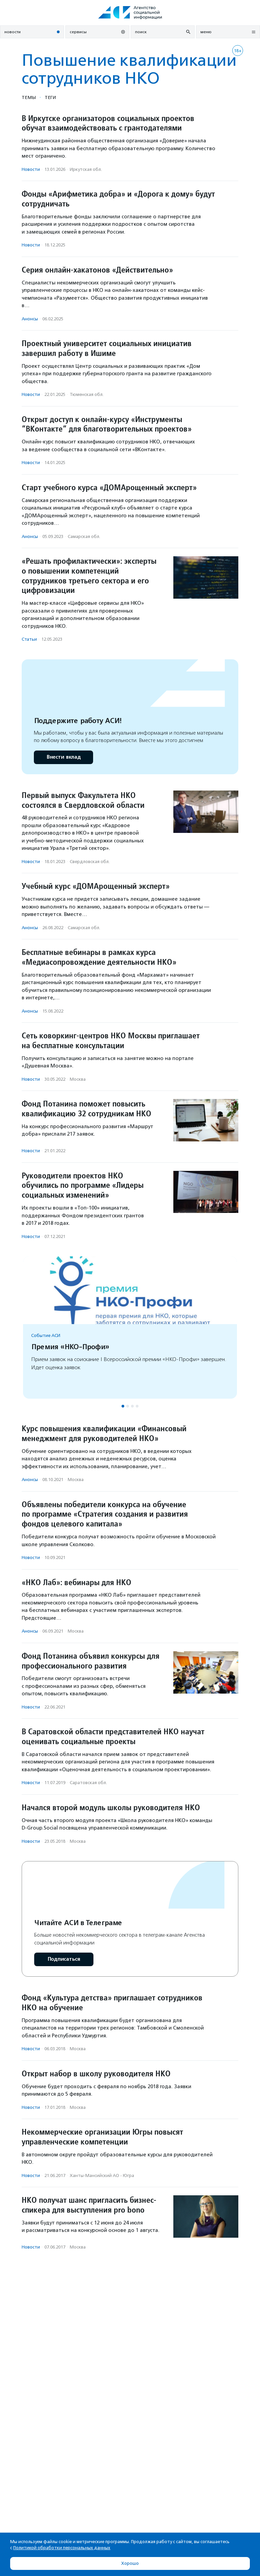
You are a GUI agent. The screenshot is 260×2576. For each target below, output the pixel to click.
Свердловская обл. (90, 861)
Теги (50, 97)
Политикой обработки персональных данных (61, 2547)
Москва (78, 1079)
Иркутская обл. (86, 169)
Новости (31, 169)
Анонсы (30, 318)
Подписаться (63, 1959)
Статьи (29, 639)
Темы (29, 97)
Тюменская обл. (87, 394)
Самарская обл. (84, 536)
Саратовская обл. (88, 1782)
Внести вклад (63, 757)
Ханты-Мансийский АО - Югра (102, 2175)
